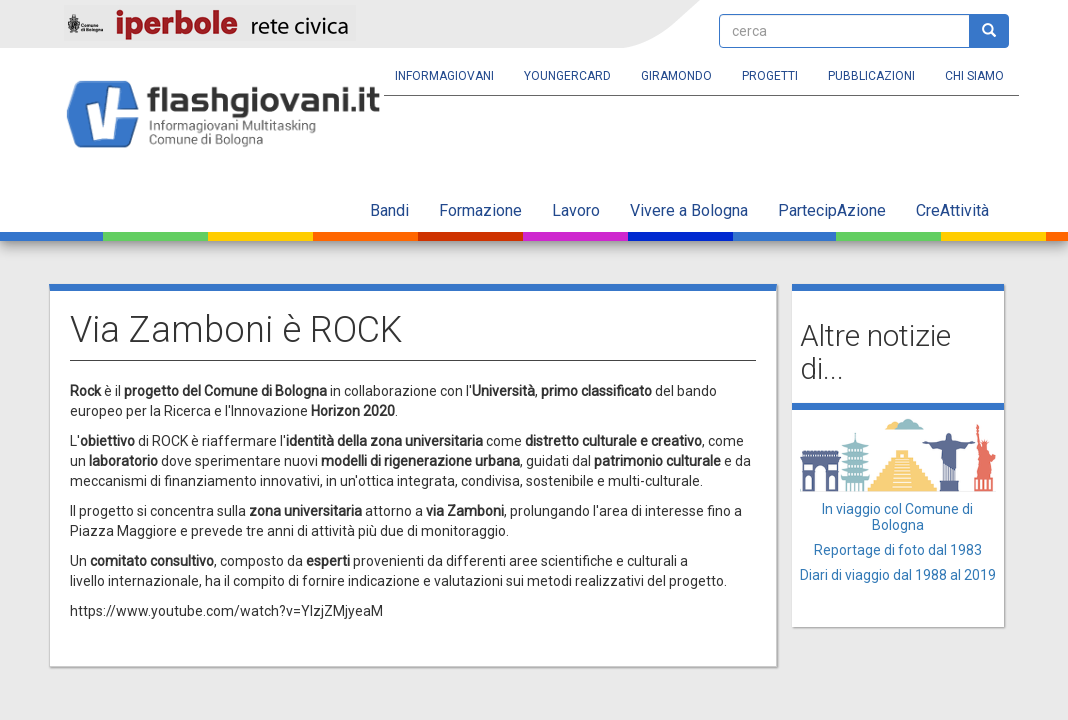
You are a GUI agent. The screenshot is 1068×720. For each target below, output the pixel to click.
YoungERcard (567, 76)
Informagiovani (444, 76)
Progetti (770, 76)
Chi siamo (974, 76)
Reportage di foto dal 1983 (898, 550)
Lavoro (576, 210)
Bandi (389, 210)
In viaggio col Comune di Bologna (897, 516)
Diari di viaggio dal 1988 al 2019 (898, 575)
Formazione (480, 210)
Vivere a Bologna (689, 210)
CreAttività (952, 210)
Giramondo (676, 76)
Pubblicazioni (871, 76)
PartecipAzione (832, 210)
